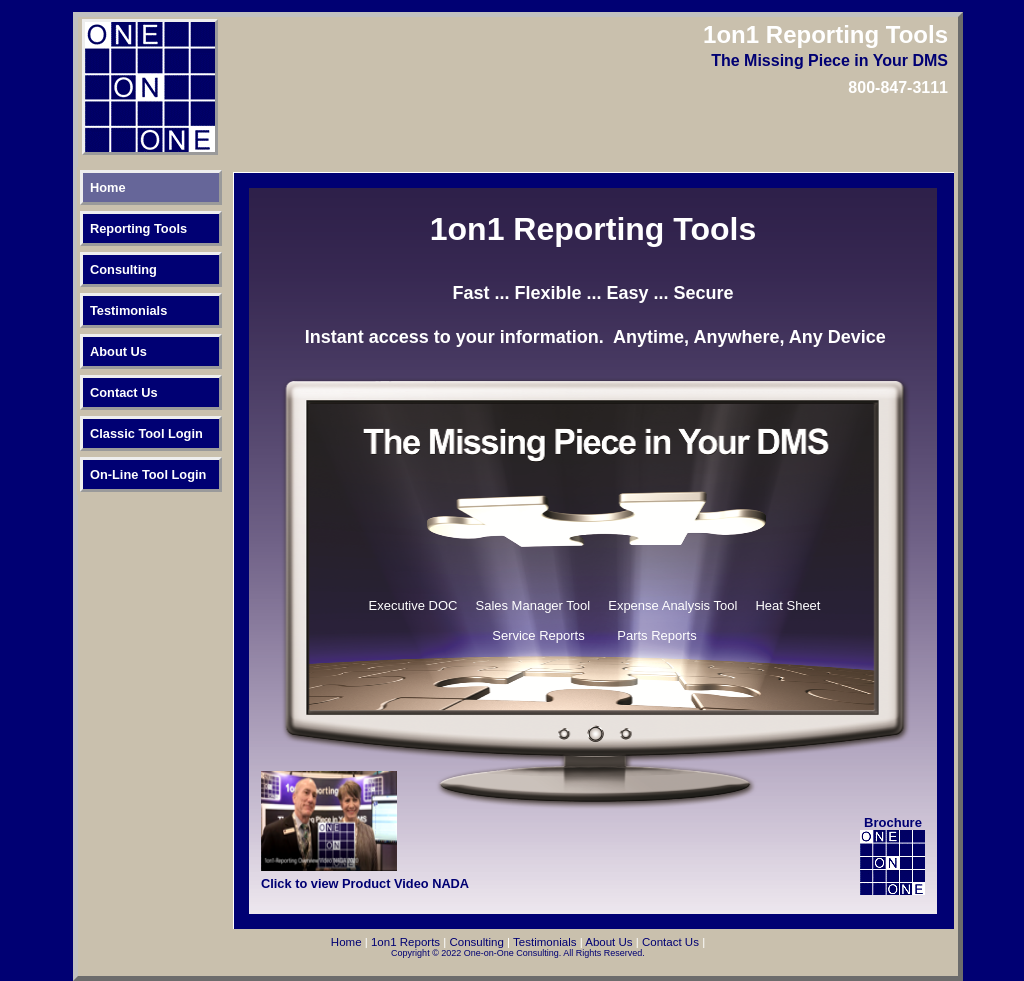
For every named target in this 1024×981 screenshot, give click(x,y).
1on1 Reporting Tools (593, 229)
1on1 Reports (405, 942)
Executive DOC (413, 605)
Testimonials (128, 310)
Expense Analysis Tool (672, 605)
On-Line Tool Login (148, 474)
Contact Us (124, 392)
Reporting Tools (138, 228)
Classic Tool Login (146, 433)
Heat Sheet (787, 605)
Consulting (123, 269)
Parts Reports (656, 635)
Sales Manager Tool (534, 605)
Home (108, 187)
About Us (118, 351)
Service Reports (538, 635)
